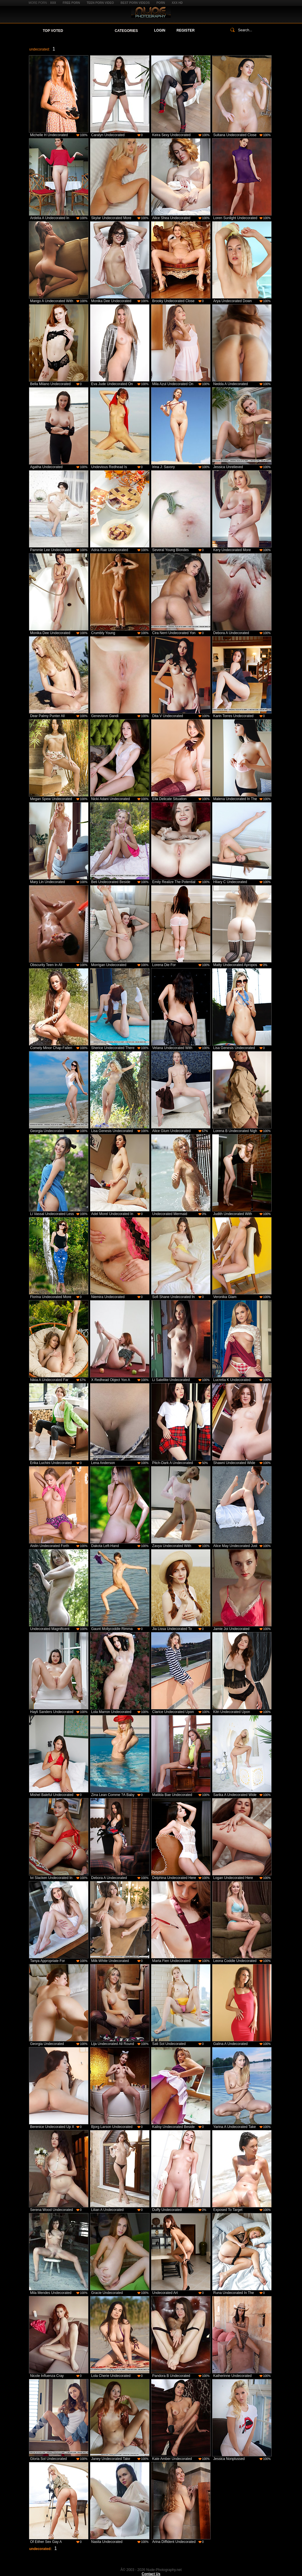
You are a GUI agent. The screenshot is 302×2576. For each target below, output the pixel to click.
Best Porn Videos (135, 2)
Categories (126, 31)
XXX (53, 2)
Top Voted (53, 31)
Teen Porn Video (100, 2)
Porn (160, 2)
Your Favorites (88, 31)
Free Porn (71, 2)
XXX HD (177, 2)
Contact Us (151, 2574)
